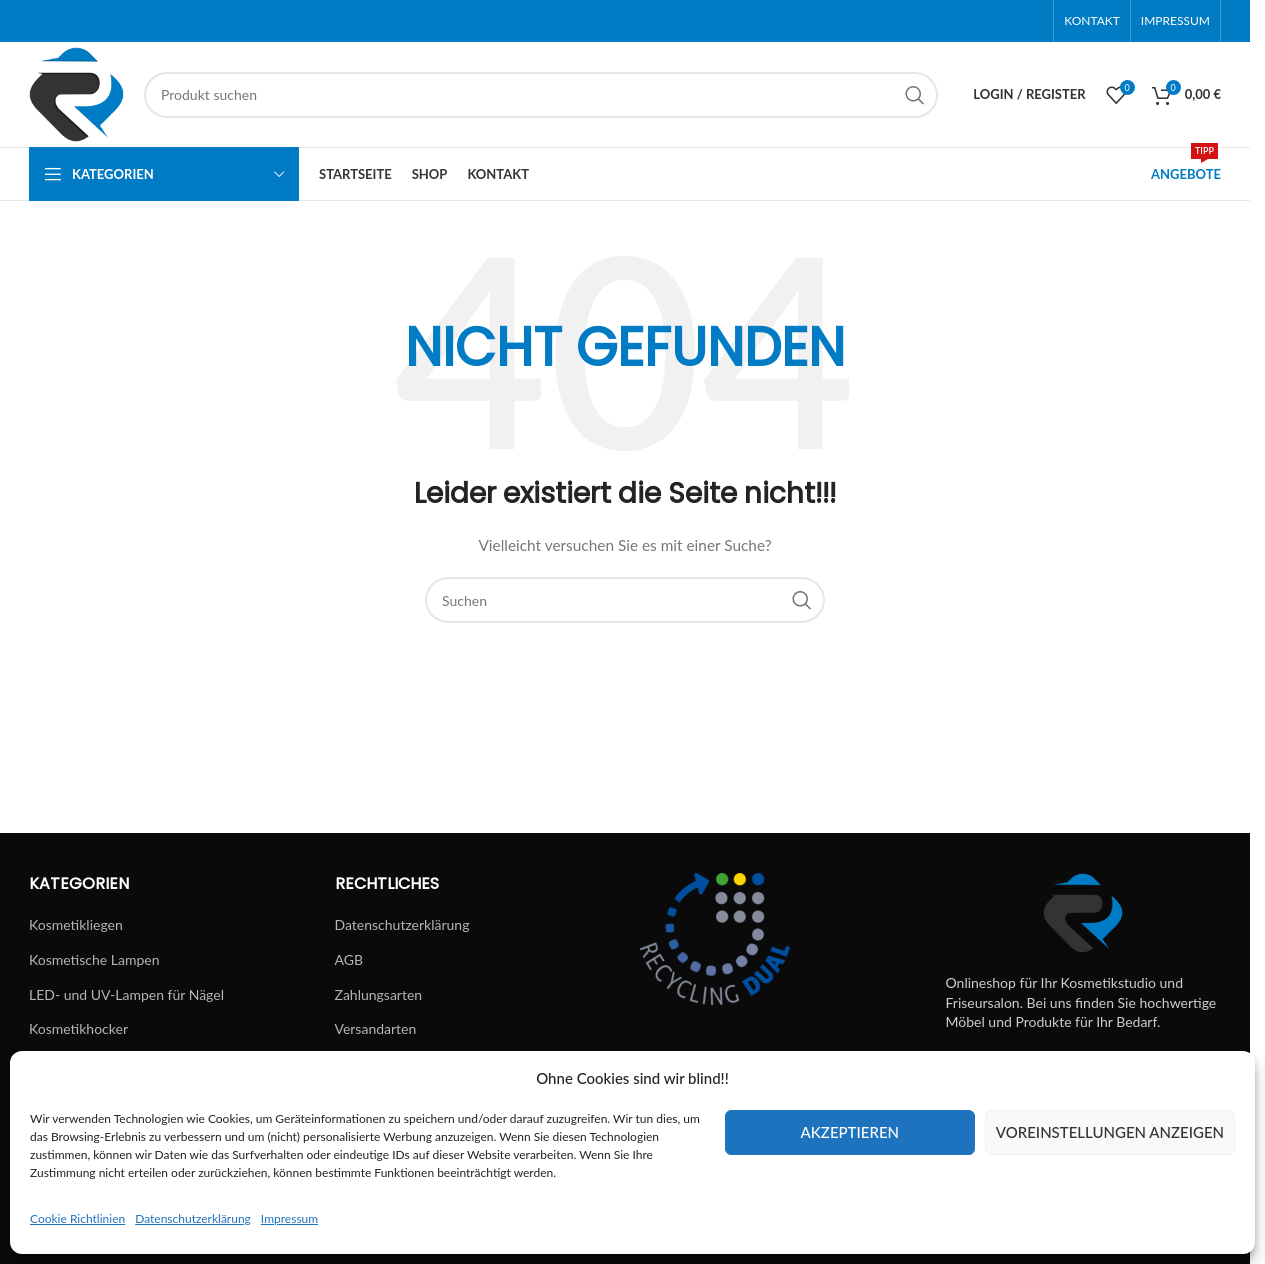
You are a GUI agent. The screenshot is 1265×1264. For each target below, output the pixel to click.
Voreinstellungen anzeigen (1110, 1132)
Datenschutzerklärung (193, 1218)
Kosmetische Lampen (94, 959)
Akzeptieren (850, 1132)
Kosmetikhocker (78, 1028)
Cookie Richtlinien (77, 1218)
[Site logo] (76, 92)
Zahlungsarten (379, 994)
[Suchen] (541, 95)
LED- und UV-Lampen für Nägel (126, 994)
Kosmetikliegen (76, 924)
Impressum (289, 1218)
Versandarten (376, 1028)
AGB (349, 959)
